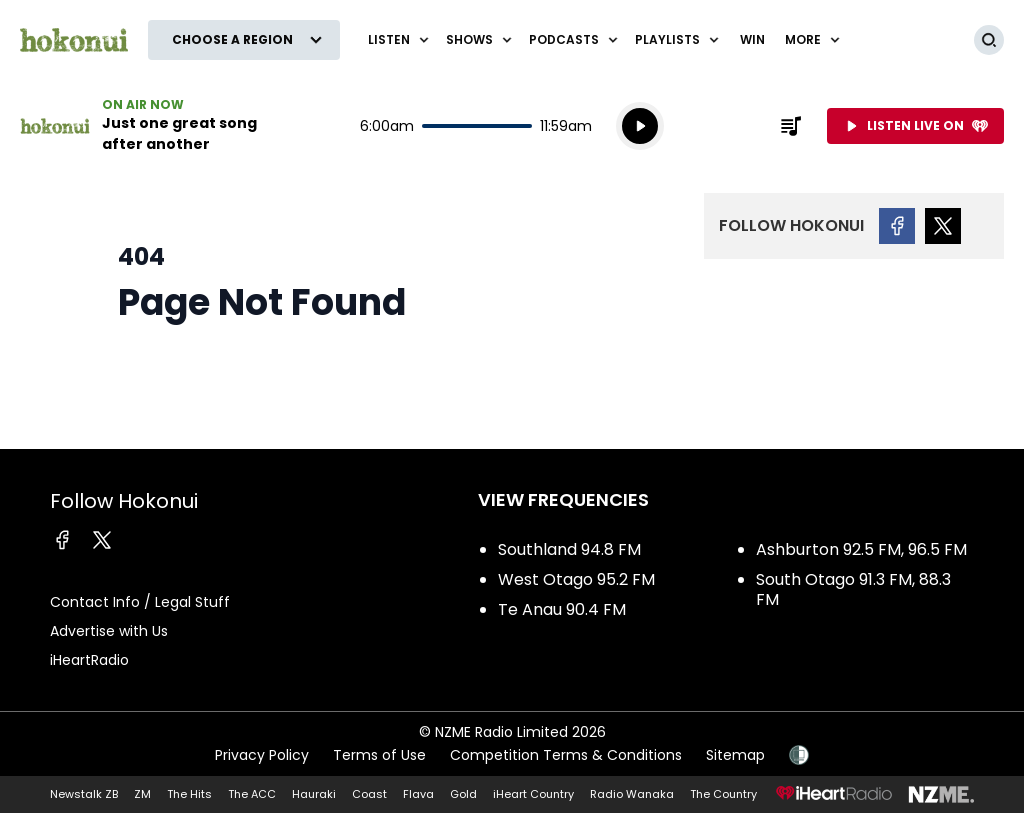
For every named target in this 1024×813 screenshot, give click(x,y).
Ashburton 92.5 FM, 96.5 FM (861, 549)
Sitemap (735, 755)
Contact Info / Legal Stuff (140, 602)
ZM (142, 794)
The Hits (189, 794)
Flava (418, 794)
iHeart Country (533, 794)
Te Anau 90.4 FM (562, 609)
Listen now (148, 126)
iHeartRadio (89, 660)
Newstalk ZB (84, 794)
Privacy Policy (262, 755)
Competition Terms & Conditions (566, 755)
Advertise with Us (109, 631)
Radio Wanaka (632, 794)
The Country (723, 794)
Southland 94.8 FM (569, 549)
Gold (463, 794)
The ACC (252, 794)
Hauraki (314, 794)
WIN (752, 39)
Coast (369, 794)
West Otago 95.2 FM (576, 579)
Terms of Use (379, 755)
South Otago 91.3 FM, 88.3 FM (853, 589)
